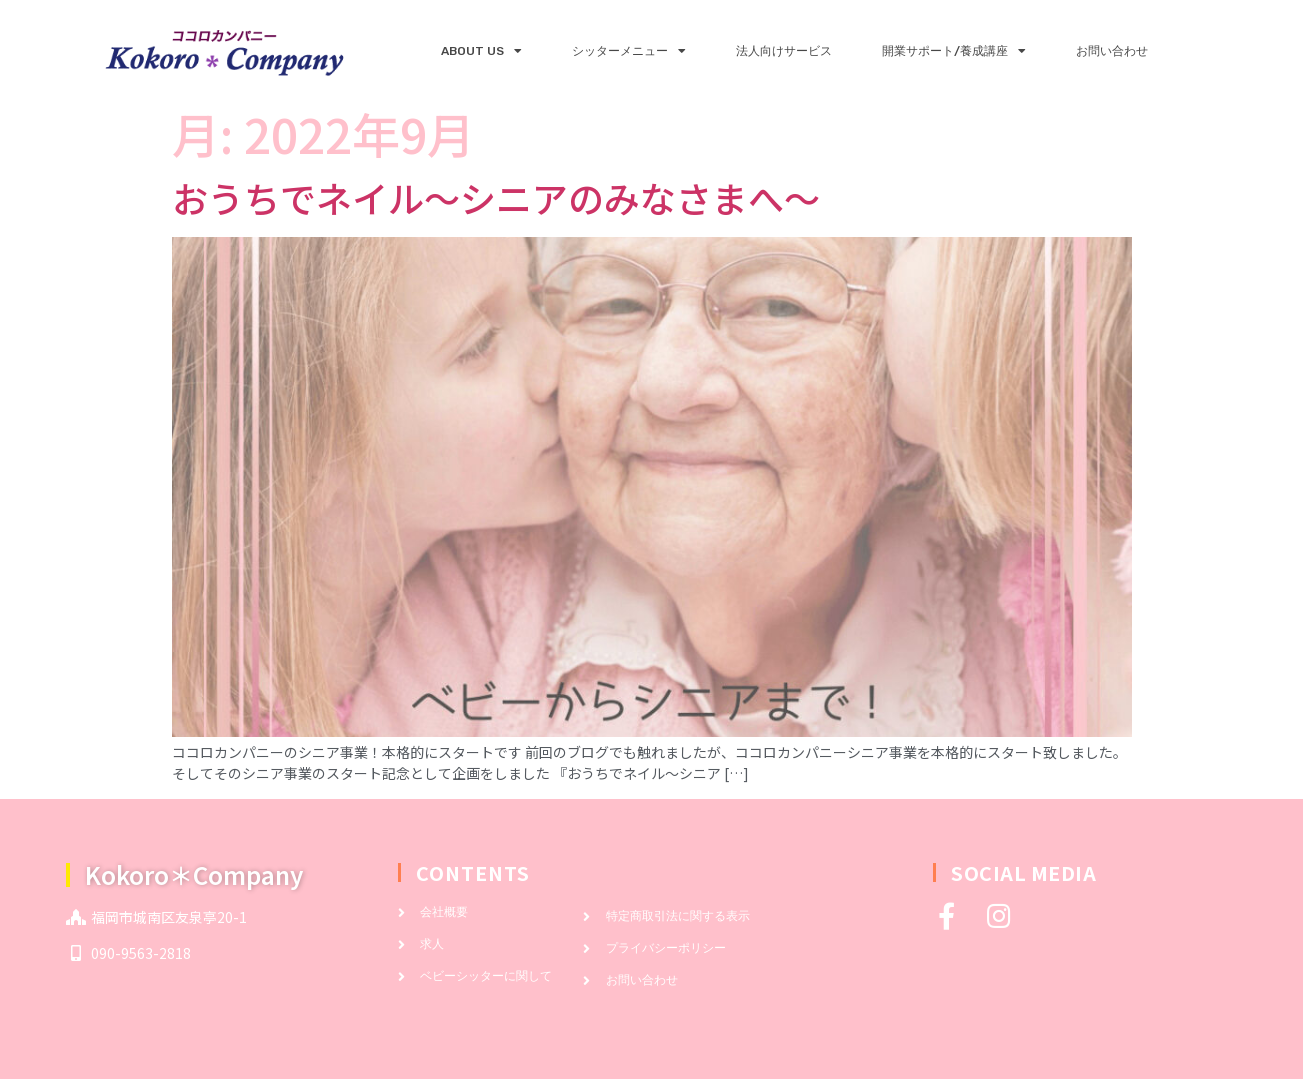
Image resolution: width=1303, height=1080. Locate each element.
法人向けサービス (784, 51)
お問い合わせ (1112, 51)
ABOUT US (481, 51)
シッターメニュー (629, 51)
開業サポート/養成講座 (954, 51)
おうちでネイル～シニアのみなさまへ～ (496, 197)
